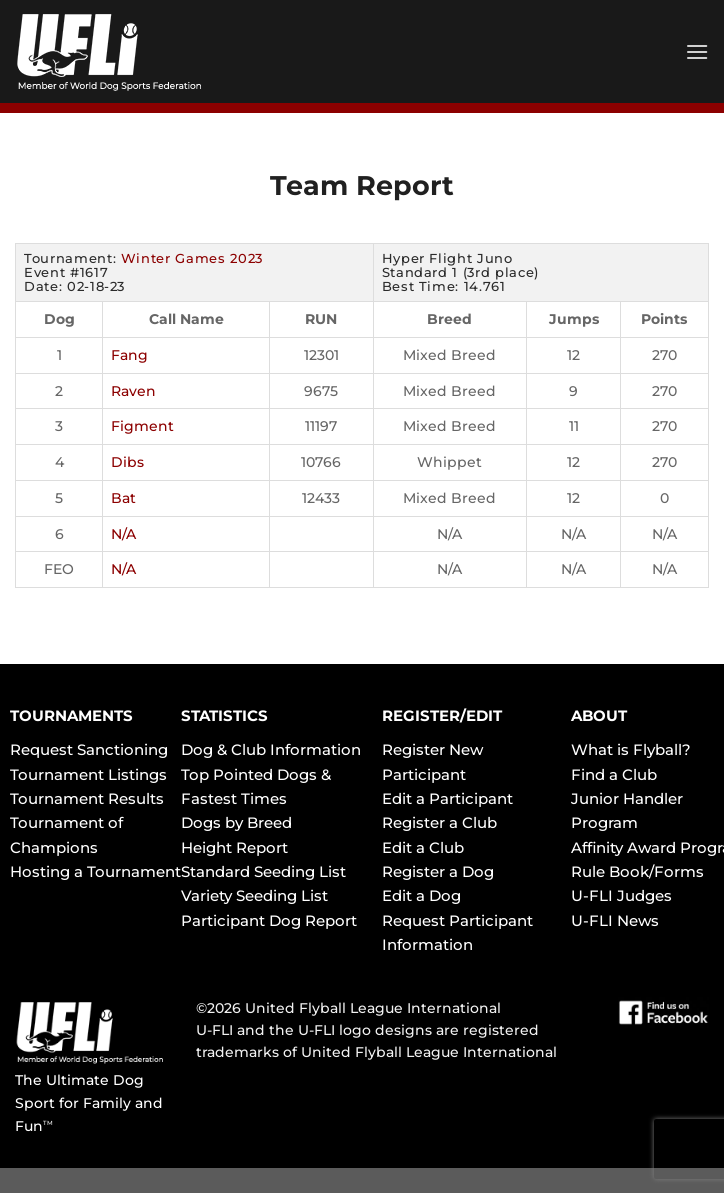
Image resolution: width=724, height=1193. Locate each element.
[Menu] (697, 51)
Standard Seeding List (263, 871)
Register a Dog (438, 871)
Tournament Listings (88, 774)
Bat (123, 498)
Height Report (234, 847)
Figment (142, 426)
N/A (123, 534)
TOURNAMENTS (71, 715)
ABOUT (599, 715)
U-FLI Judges (621, 895)
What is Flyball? (631, 749)
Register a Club (439, 822)
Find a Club (614, 774)
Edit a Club (423, 847)
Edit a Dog (421, 895)
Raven (133, 391)
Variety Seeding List (254, 895)
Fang (129, 355)
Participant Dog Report (269, 920)
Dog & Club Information (271, 749)
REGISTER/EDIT (442, 715)
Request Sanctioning (89, 749)
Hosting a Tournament (95, 871)
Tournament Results (87, 798)
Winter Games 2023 (192, 258)
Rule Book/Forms (637, 871)
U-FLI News (615, 920)
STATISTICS (224, 715)
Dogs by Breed (236, 822)
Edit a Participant (447, 798)
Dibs (127, 462)
